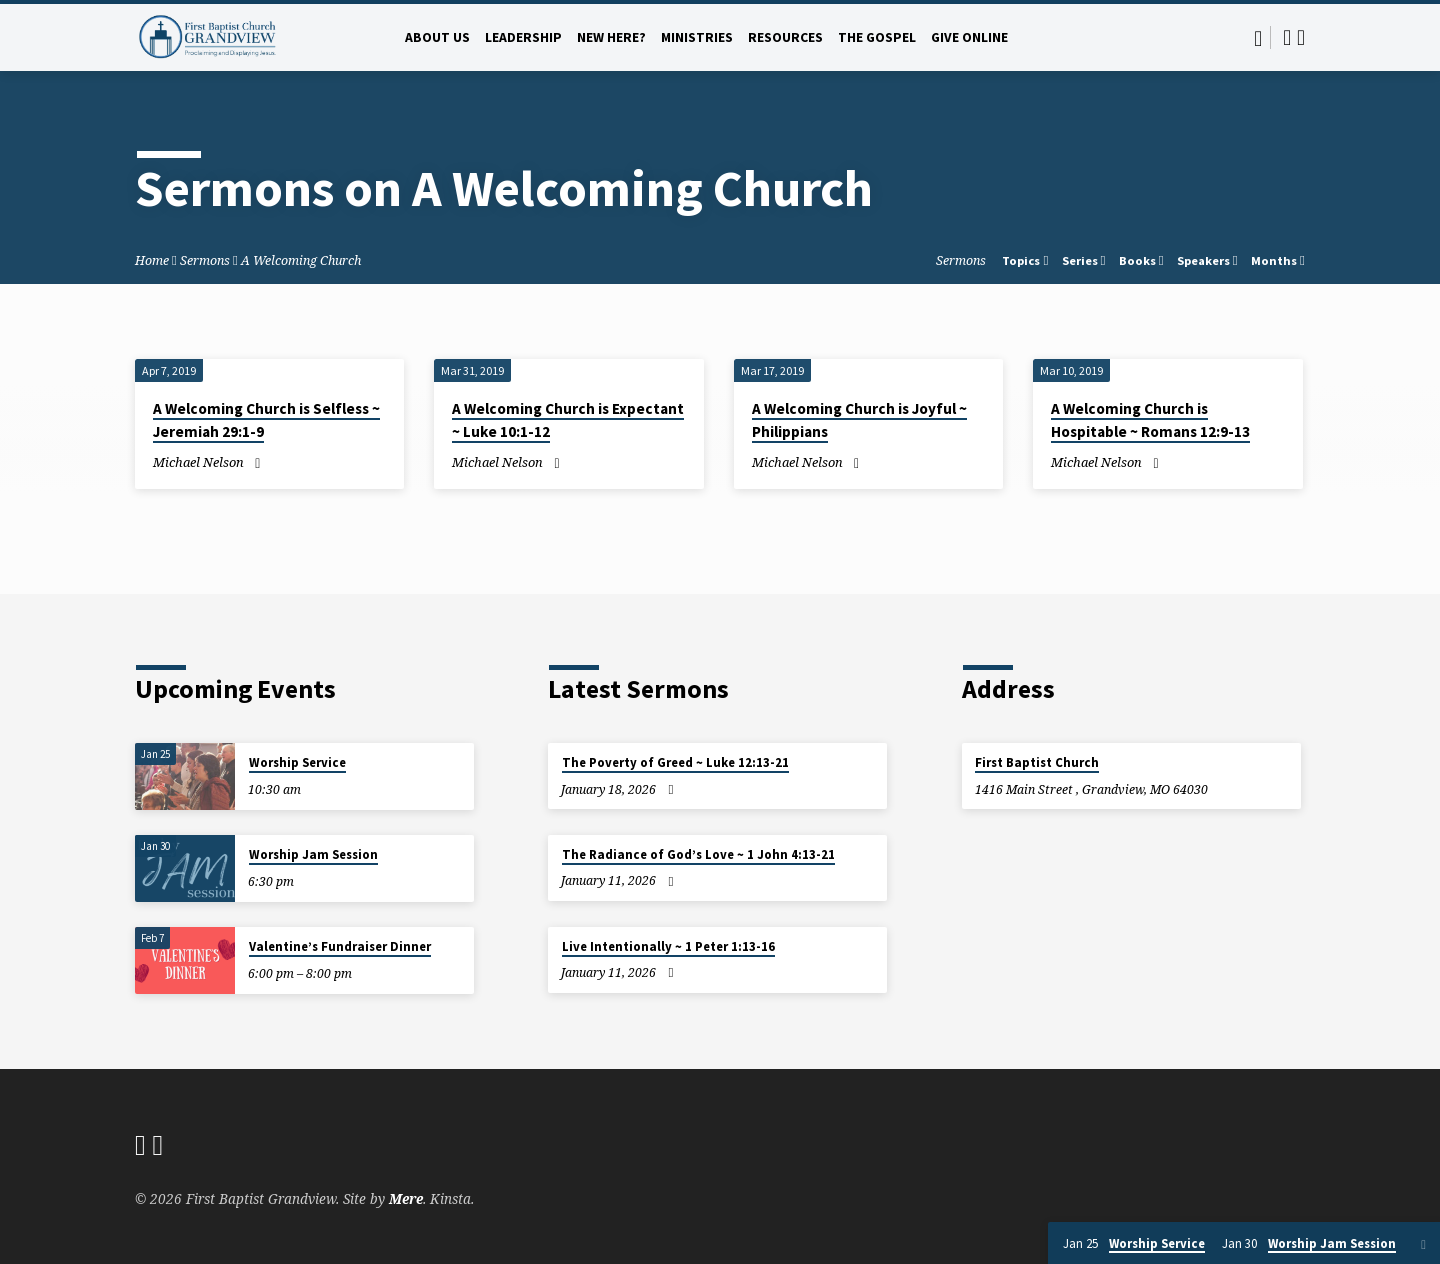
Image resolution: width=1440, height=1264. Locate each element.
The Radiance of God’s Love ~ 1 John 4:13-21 (698, 854)
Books (1141, 260)
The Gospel (877, 37)
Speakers (1207, 260)
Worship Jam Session (313, 854)
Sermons (205, 260)
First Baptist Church (1037, 762)
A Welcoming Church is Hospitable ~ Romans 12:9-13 (1150, 420)
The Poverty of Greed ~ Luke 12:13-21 (675, 762)
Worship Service (297, 762)
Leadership (523, 37)
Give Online (969, 37)
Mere (406, 1198)
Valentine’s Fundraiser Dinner (340, 946)
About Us (437, 37)
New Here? (611, 37)
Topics (1025, 260)
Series (1084, 260)
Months (1278, 260)
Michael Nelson (198, 462)
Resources (785, 37)
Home (152, 260)
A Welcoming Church (301, 260)
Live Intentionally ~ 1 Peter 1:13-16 (668, 946)
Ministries (697, 37)
